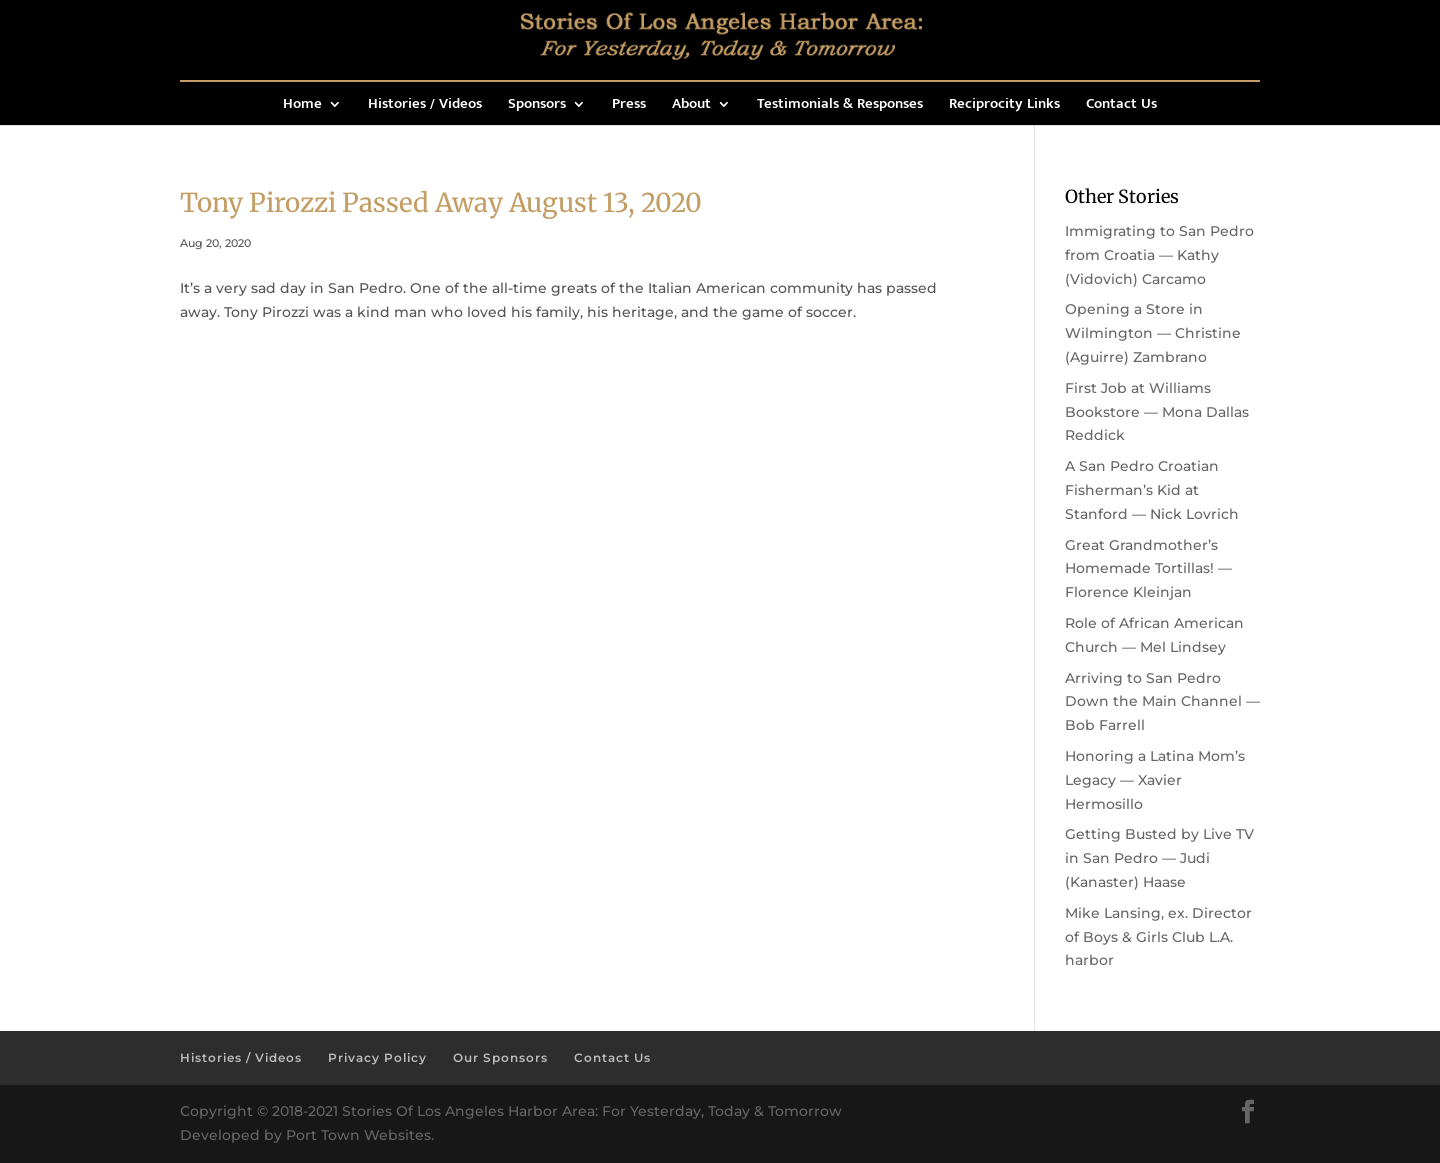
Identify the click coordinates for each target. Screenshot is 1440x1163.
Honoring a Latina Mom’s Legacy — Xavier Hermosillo (1155, 780)
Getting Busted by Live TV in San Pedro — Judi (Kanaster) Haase (1159, 858)
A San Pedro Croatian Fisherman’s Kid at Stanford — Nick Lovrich (1152, 490)
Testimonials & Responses (840, 106)
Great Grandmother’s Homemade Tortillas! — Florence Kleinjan (1148, 569)
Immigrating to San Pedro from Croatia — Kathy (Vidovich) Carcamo (1159, 255)
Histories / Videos (425, 106)
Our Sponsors (500, 1057)
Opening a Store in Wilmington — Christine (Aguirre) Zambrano (1153, 333)
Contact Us (1121, 106)
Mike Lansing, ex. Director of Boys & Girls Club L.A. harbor (1158, 937)
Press (629, 106)
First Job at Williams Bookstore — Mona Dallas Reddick (1157, 412)
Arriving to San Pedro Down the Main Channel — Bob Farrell (1162, 702)
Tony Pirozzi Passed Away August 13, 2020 (441, 202)
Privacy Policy (377, 1057)
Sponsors (537, 106)
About (691, 106)
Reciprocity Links (1004, 106)
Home (302, 106)
